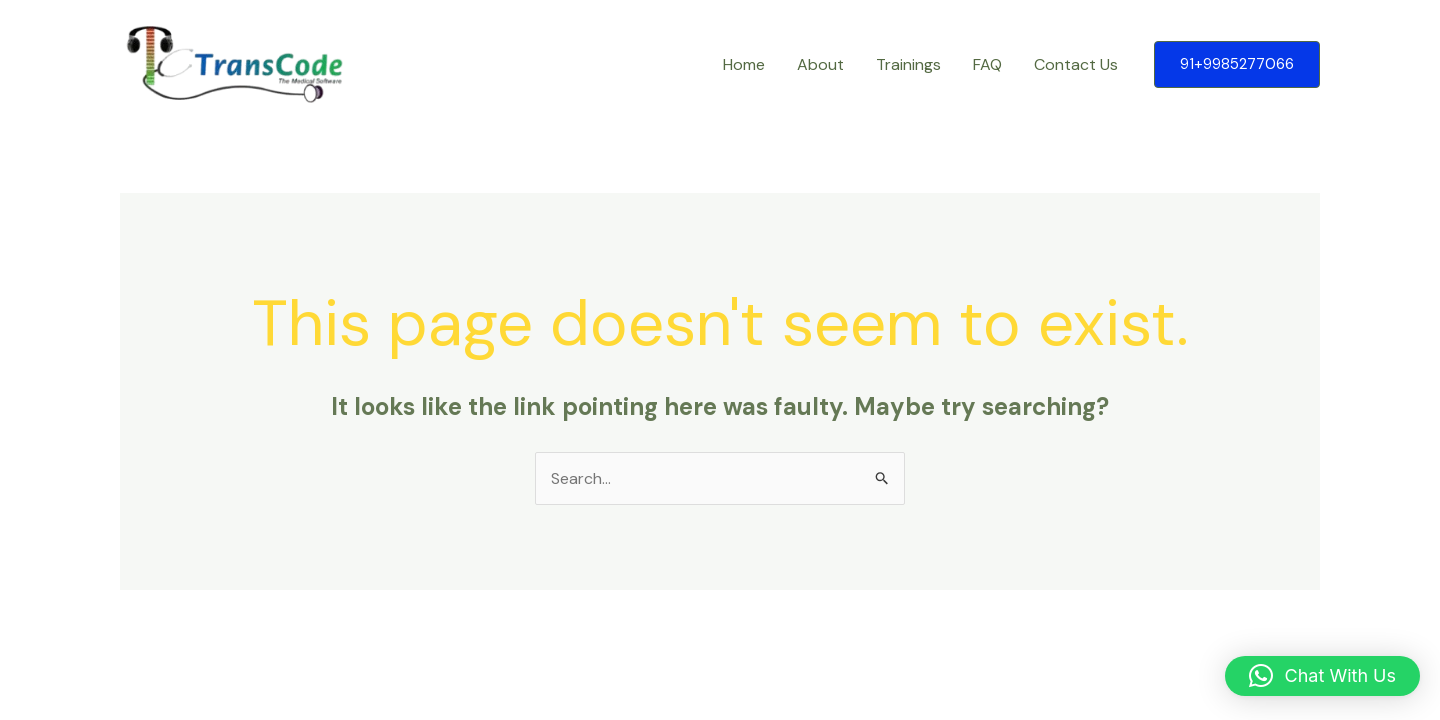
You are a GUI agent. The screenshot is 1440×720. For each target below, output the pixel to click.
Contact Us (1076, 64)
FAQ (987, 64)
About (820, 64)
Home (744, 64)
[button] (1237, 64)
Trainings (908, 64)
